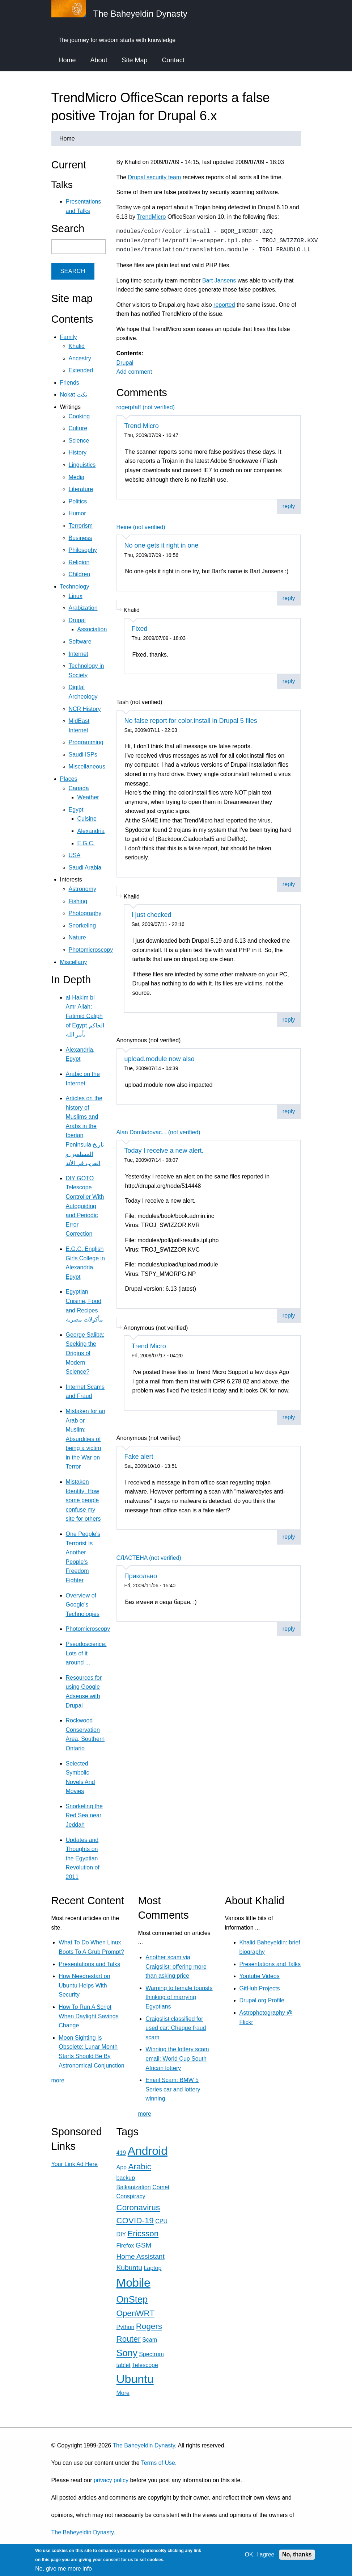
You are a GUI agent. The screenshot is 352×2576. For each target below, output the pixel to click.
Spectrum (151, 2354)
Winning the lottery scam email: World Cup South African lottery (177, 2058)
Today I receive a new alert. (164, 1150)
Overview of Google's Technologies (82, 1604)
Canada (79, 788)
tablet (123, 2365)
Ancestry (80, 358)
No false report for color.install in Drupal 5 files (190, 720)
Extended (81, 370)
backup (125, 2178)
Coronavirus (138, 2207)
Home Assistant (140, 2256)
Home (67, 60)
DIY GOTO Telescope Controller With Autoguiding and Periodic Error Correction (85, 1206)
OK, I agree (260, 2554)
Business (80, 538)
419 (121, 2153)
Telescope (145, 2365)
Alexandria (91, 831)
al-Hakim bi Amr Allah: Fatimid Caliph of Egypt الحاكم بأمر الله (85, 1016)
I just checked (151, 914)
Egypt (76, 810)
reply (289, 506)
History (78, 452)
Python (125, 2327)
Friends (69, 383)
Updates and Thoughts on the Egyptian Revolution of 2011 (82, 1858)
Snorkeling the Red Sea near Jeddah (84, 1815)
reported (224, 305)
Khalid (77, 346)
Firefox (125, 2245)
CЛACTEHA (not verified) (148, 1558)
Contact (173, 60)
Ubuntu (135, 2379)
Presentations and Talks (89, 1964)
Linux (75, 596)
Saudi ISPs (83, 754)
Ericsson (142, 2233)
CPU (161, 2221)
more (57, 2080)
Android (147, 2150)
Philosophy (83, 550)
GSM (144, 2245)
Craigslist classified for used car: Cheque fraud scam (175, 2028)
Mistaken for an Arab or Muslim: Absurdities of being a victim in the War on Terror (85, 1439)
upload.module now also (159, 1059)
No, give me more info (63, 2568)
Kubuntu (129, 2267)
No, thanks (297, 2554)
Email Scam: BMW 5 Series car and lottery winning (172, 2089)
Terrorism (81, 526)
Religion (79, 562)
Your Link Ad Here (74, 2164)
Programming (86, 742)
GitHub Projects (259, 1988)
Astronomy (82, 889)
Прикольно (140, 1576)
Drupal (124, 363)
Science (79, 440)
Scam (149, 2340)
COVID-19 (135, 2220)
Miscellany (73, 962)
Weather (88, 797)
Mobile (133, 2282)
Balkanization (133, 2187)
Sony (126, 2353)
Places (68, 779)
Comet (160, 2187)
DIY (121, 2234)
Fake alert (138, 1456)
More (123, 2393)
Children (79, 574)
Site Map (135, 60)
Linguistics (82, 465)
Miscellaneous (87, 766)
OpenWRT (135, 2313)
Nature (77, 937)
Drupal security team (154, 177)
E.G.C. (86, 843)
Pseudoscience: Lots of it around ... (86, 1653)
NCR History (85, 709)
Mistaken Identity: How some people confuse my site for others (83, 1500)
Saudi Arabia (85, 867)
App (121, 2167)
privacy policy (111, 2480)
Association (92, 629)
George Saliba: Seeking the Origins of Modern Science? (85, 1353)
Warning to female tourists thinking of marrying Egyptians (178, 1997)
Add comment (134, 372)
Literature (81, 489)
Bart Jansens (219, 280)
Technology (74, 586)
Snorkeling (82, 925)
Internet (78, 654)
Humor (77, 513)
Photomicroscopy (91, 950)
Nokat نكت (73, 394)
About (98, 60)
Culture (78, 428)
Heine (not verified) (140, 527)
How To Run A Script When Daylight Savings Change (88, 2016)
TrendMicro (151, 217)
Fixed (140, 628)
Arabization (83, 608)
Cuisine (87, 819)
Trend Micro (141, 426)
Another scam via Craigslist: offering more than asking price (176, 1966)
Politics (78, 501)
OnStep (132, 2299)
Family (68, 337)
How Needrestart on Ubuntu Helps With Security (84, 1985)
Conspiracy (130, 2196)
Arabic (139, 2166)
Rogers (149, 2326)
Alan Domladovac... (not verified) (158, 1132)
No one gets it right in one (161, 545)
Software (80, 641)
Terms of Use (158, 2463)
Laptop (152, 2268)
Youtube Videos (259, 1976)
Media (77, 477)
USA (75, 855)
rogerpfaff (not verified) (145, 407)
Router (128, 2338)
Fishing (78, 901)
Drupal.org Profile (262, 2000)
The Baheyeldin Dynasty (144, 2445)
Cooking (79, 416)
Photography (85, 913)
